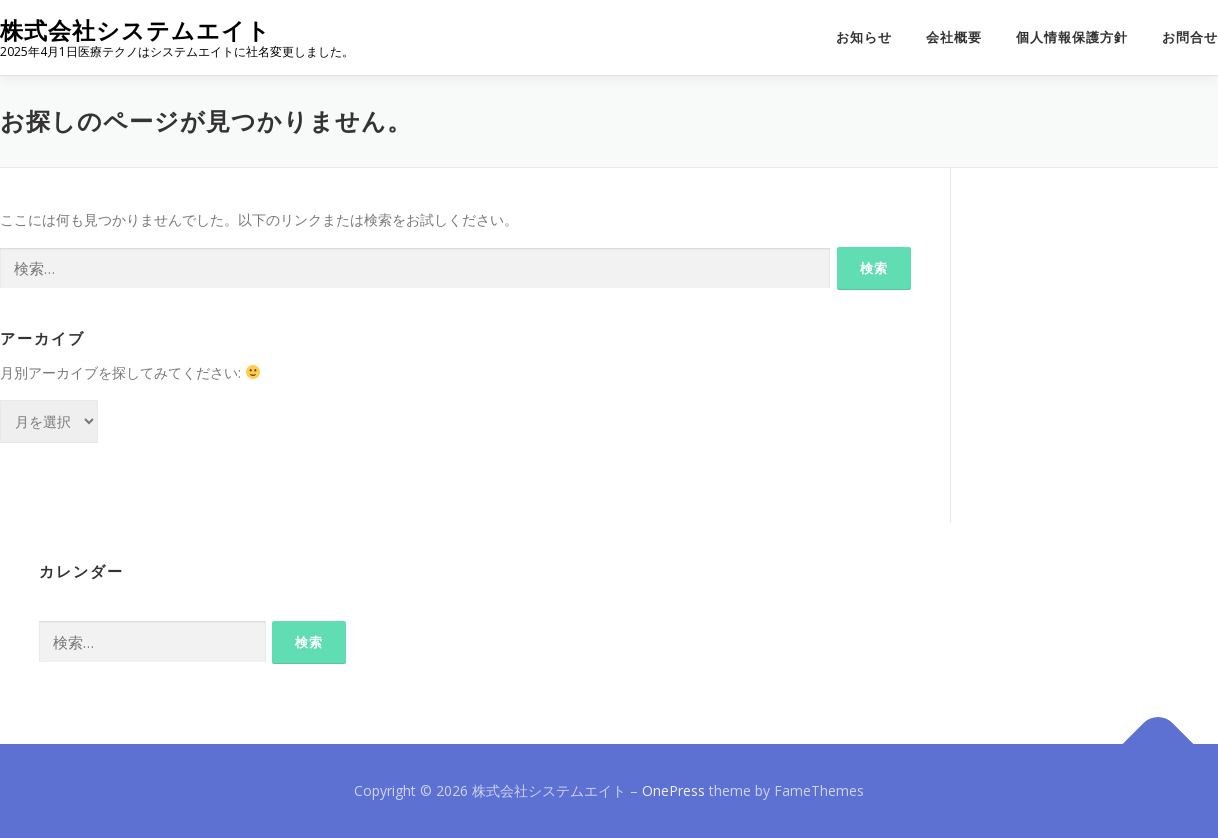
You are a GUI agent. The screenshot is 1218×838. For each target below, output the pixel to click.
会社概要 (954, 37)
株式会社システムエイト (135, 30)
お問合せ (1190, 37)
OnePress (673, 790)
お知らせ (864, 37)
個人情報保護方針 (1072, 37)
